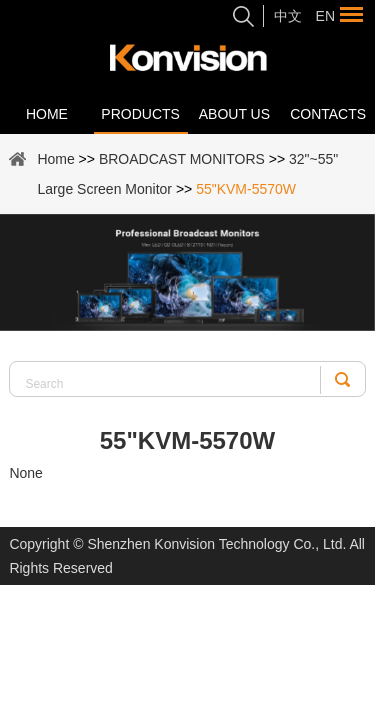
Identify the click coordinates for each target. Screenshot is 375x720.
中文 (288, 16)
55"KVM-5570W (246, 189)
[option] (187, 272)
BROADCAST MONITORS (182, 159)
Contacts (328, 114)
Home (47, 114)
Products (140, 114)
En (325, 16)
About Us (234, 114)
